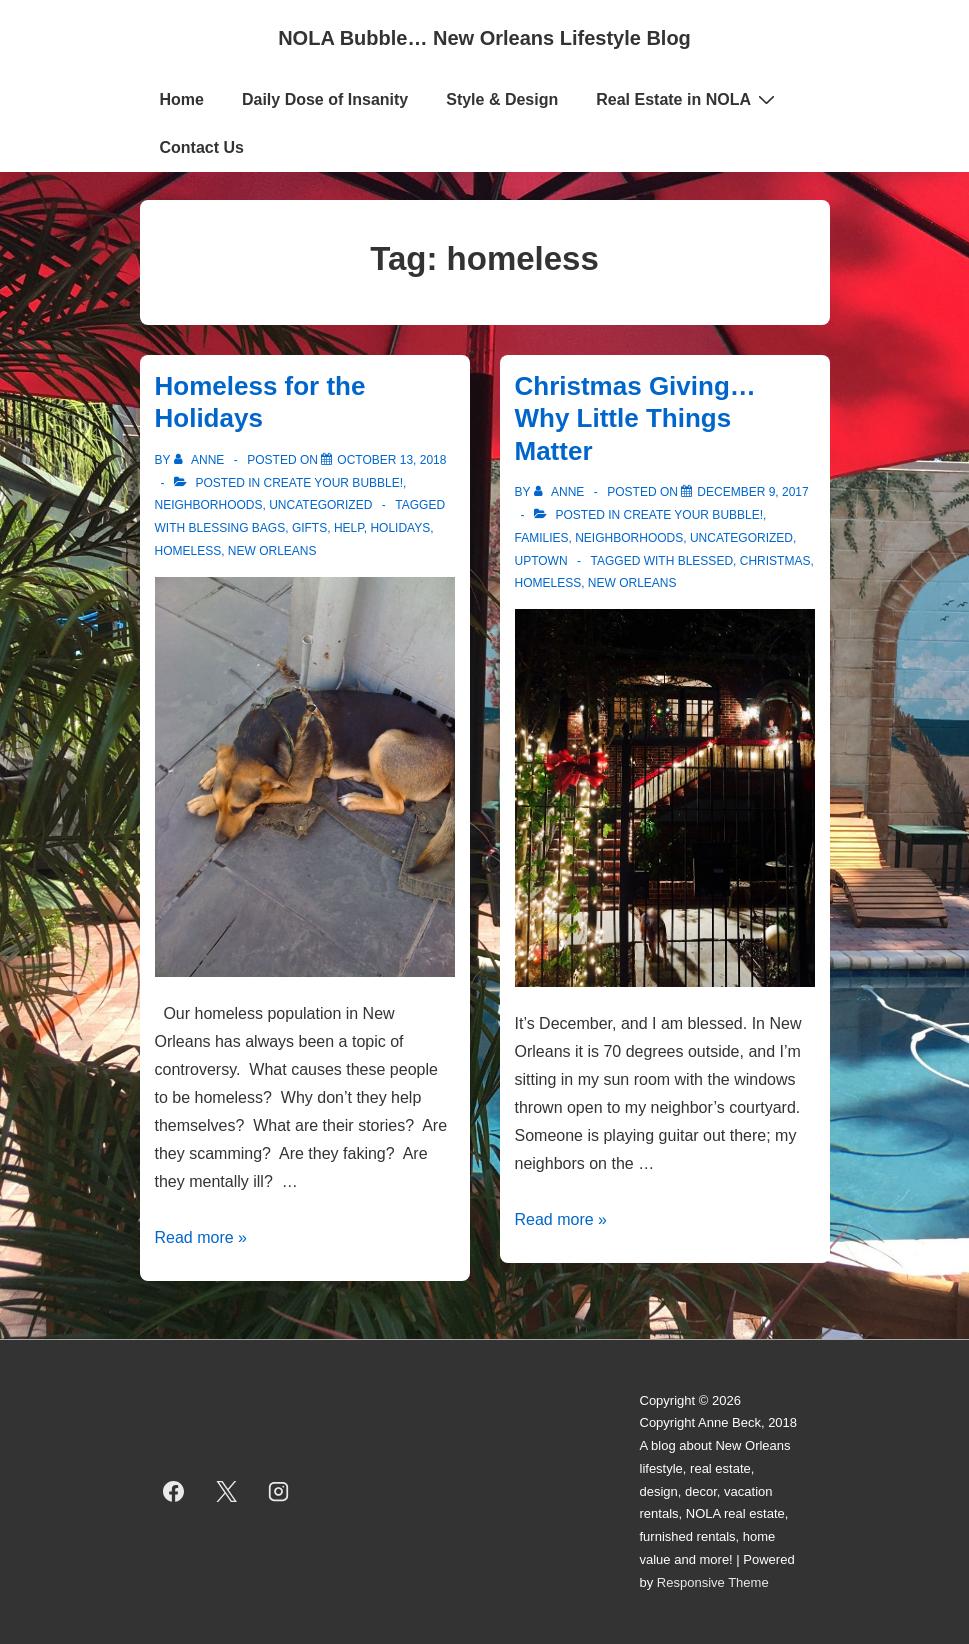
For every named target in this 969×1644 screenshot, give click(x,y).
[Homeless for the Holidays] (391, 460)
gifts (309, 528)
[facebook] (174, 1492)
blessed (705, 561)
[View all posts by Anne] (201, 460)
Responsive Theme (713, 1582)
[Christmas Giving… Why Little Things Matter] (752, 492)
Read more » (201, 1237)
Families (542, 538)
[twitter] (226, 1492)
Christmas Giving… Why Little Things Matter (635, 418)
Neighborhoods (209, 505)
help (349, 528)
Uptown (541, 561)
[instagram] (279, 1492)
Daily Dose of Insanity (325, 99)
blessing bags (237, 528)
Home (182, 99)
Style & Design (502, 99)
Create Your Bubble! (333, 483)
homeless (188, 551)
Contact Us (202, 147)
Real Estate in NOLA (688, 99)
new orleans (272, 551)
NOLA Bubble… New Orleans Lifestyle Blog (484, 38)
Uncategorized (320, 505)
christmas (775, 561)
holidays (400, 528)
